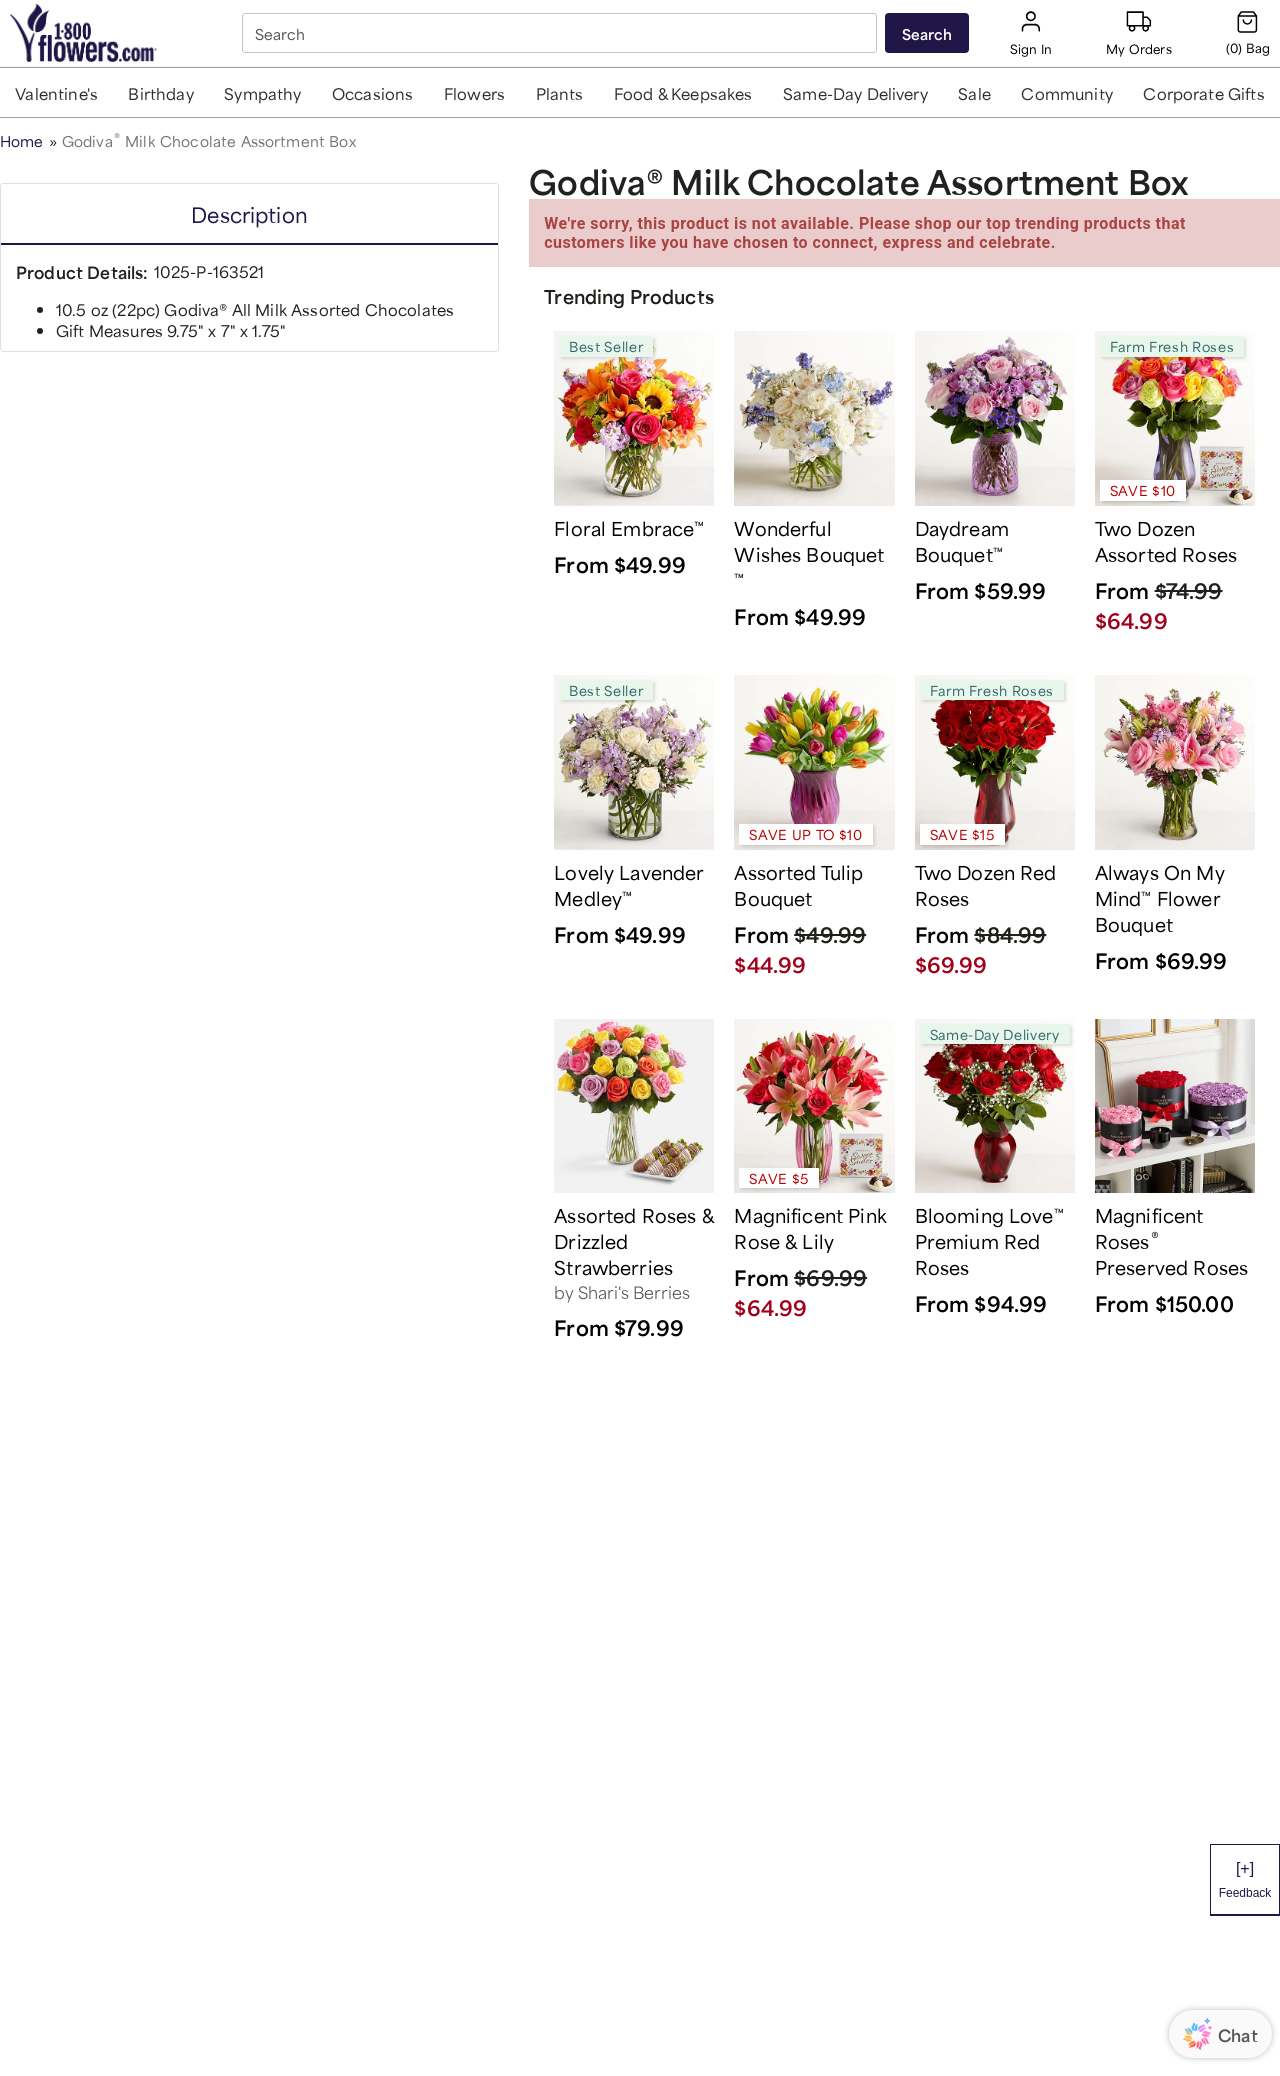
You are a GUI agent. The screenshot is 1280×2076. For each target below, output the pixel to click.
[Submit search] (927, 33)
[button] (57, 92)
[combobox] (561, 33)
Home (22, 139)
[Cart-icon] (1248, 33)
